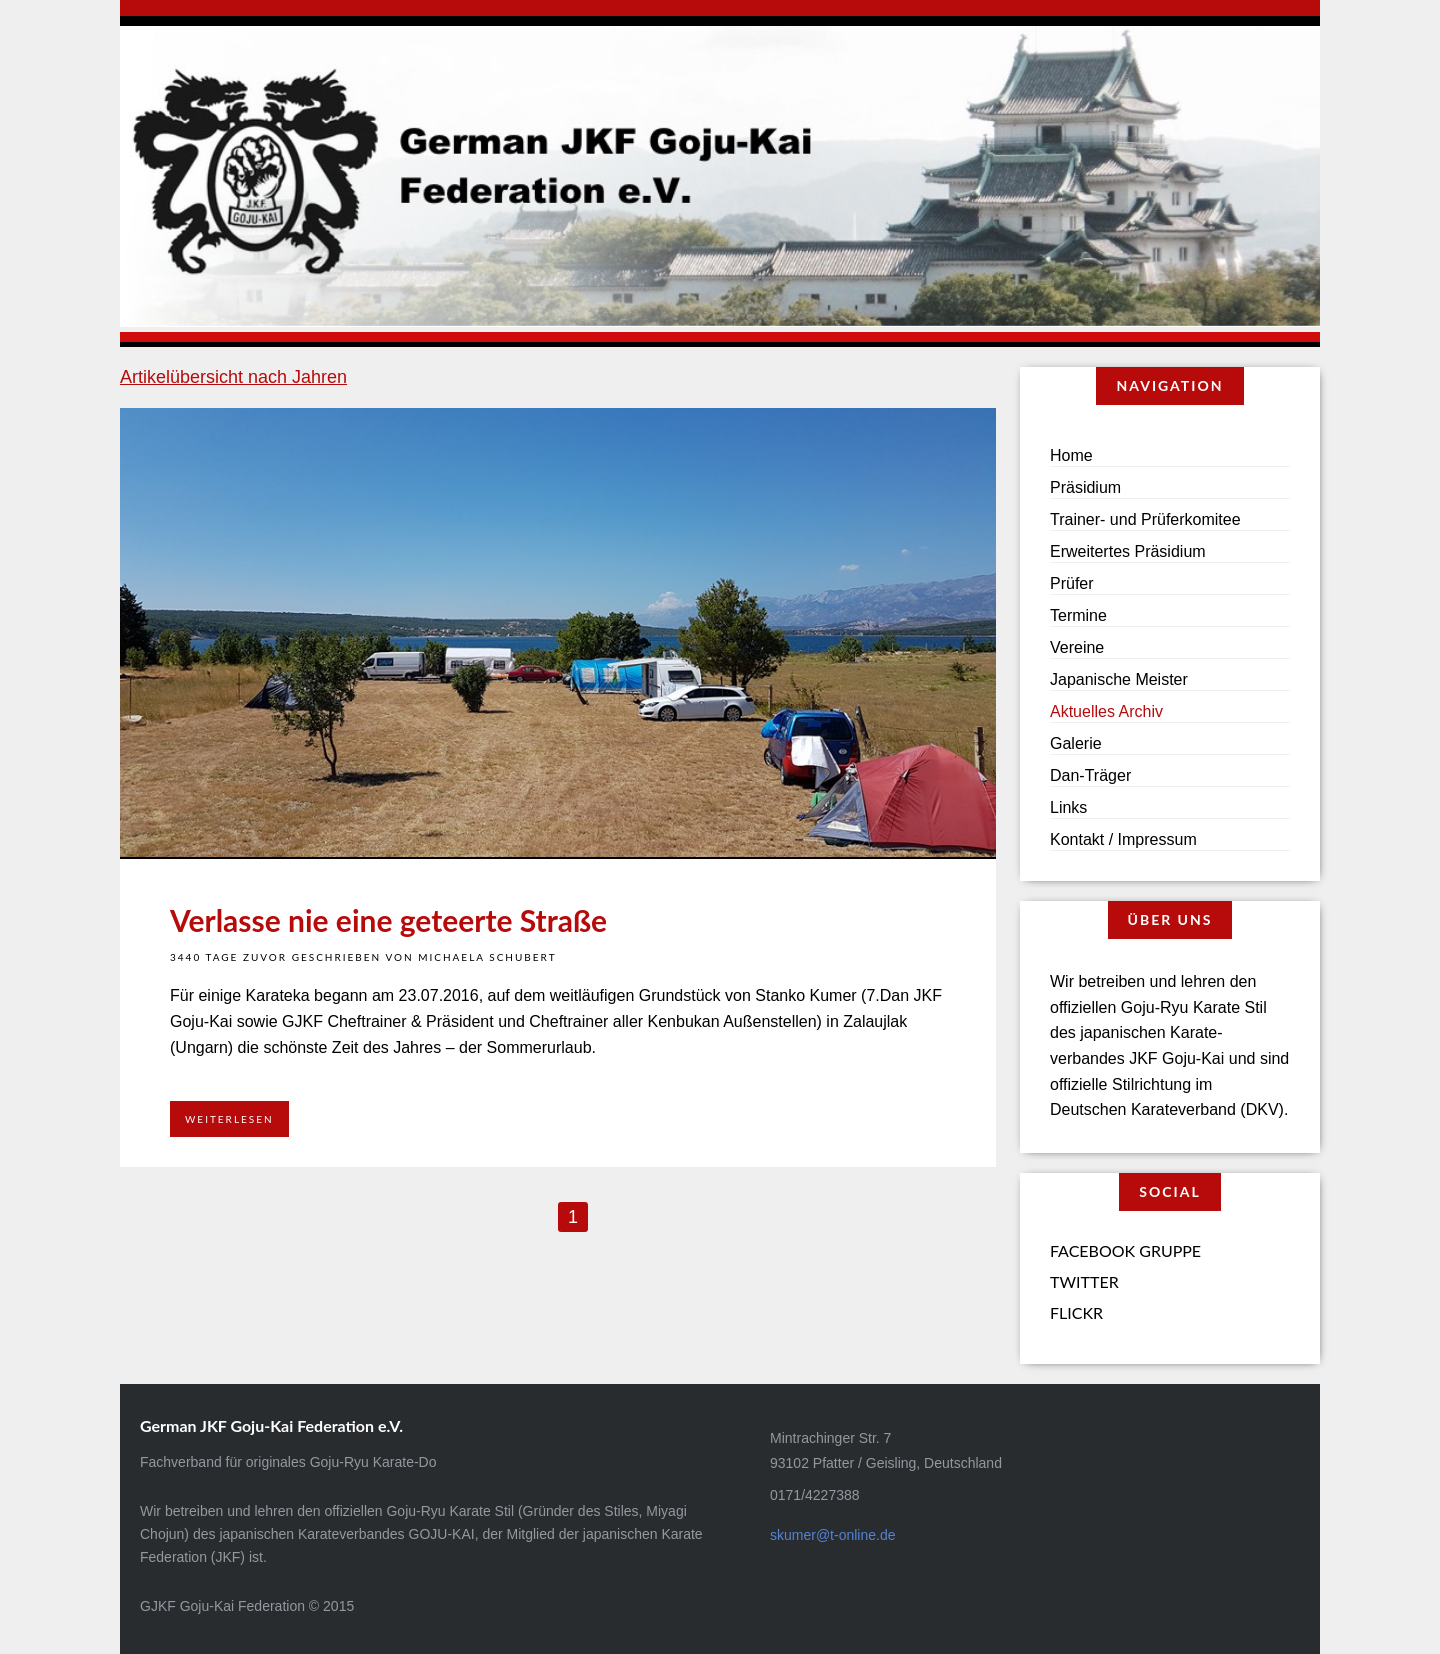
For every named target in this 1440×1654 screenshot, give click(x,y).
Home (1071, 455)
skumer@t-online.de (833, 1535)
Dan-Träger (1090, 775)
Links (1068, 807)
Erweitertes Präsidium (1128, 551)
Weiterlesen (229, 1119)
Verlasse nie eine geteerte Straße (388, 920)
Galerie (1076, 743)
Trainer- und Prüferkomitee (1145, 519)
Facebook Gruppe (1125, 1250)
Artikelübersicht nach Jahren (233, 377)
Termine (1078, 615)
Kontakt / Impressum (1123, 839)
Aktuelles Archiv (1106, 711)
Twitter (1084, 1281)
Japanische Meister (1119, 679)
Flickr (1076, 1312)
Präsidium (1085, 487)
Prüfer (1072, 583)
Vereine (1077, 647)
